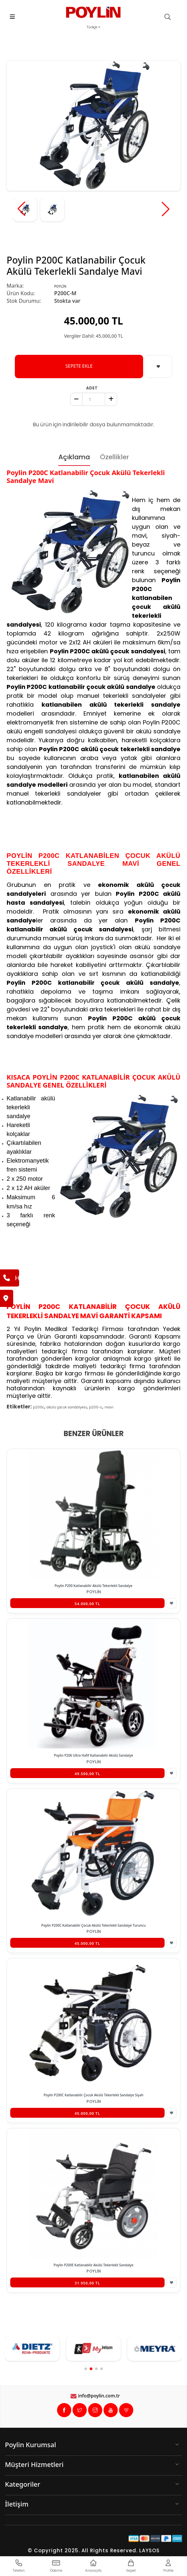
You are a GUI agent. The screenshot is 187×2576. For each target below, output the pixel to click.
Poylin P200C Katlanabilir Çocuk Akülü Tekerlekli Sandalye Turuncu (93, 1925)
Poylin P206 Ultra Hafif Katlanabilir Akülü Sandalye (93, 1755)
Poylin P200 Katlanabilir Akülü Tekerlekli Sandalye (93, 1585)
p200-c (95, 1407)
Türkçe (92, 27)
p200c (38, 1407)
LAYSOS (149, 2550)
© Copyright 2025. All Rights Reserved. (83, 2550)
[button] (165, 209)
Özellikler (114, 457)
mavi (109, 1407)
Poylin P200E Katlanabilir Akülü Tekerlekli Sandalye (94, 2265)
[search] (171, 17)
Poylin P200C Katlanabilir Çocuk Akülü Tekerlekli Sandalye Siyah (93, 2095)
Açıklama (74, 457)
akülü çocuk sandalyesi (67, 1407)
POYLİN (60, 286)
